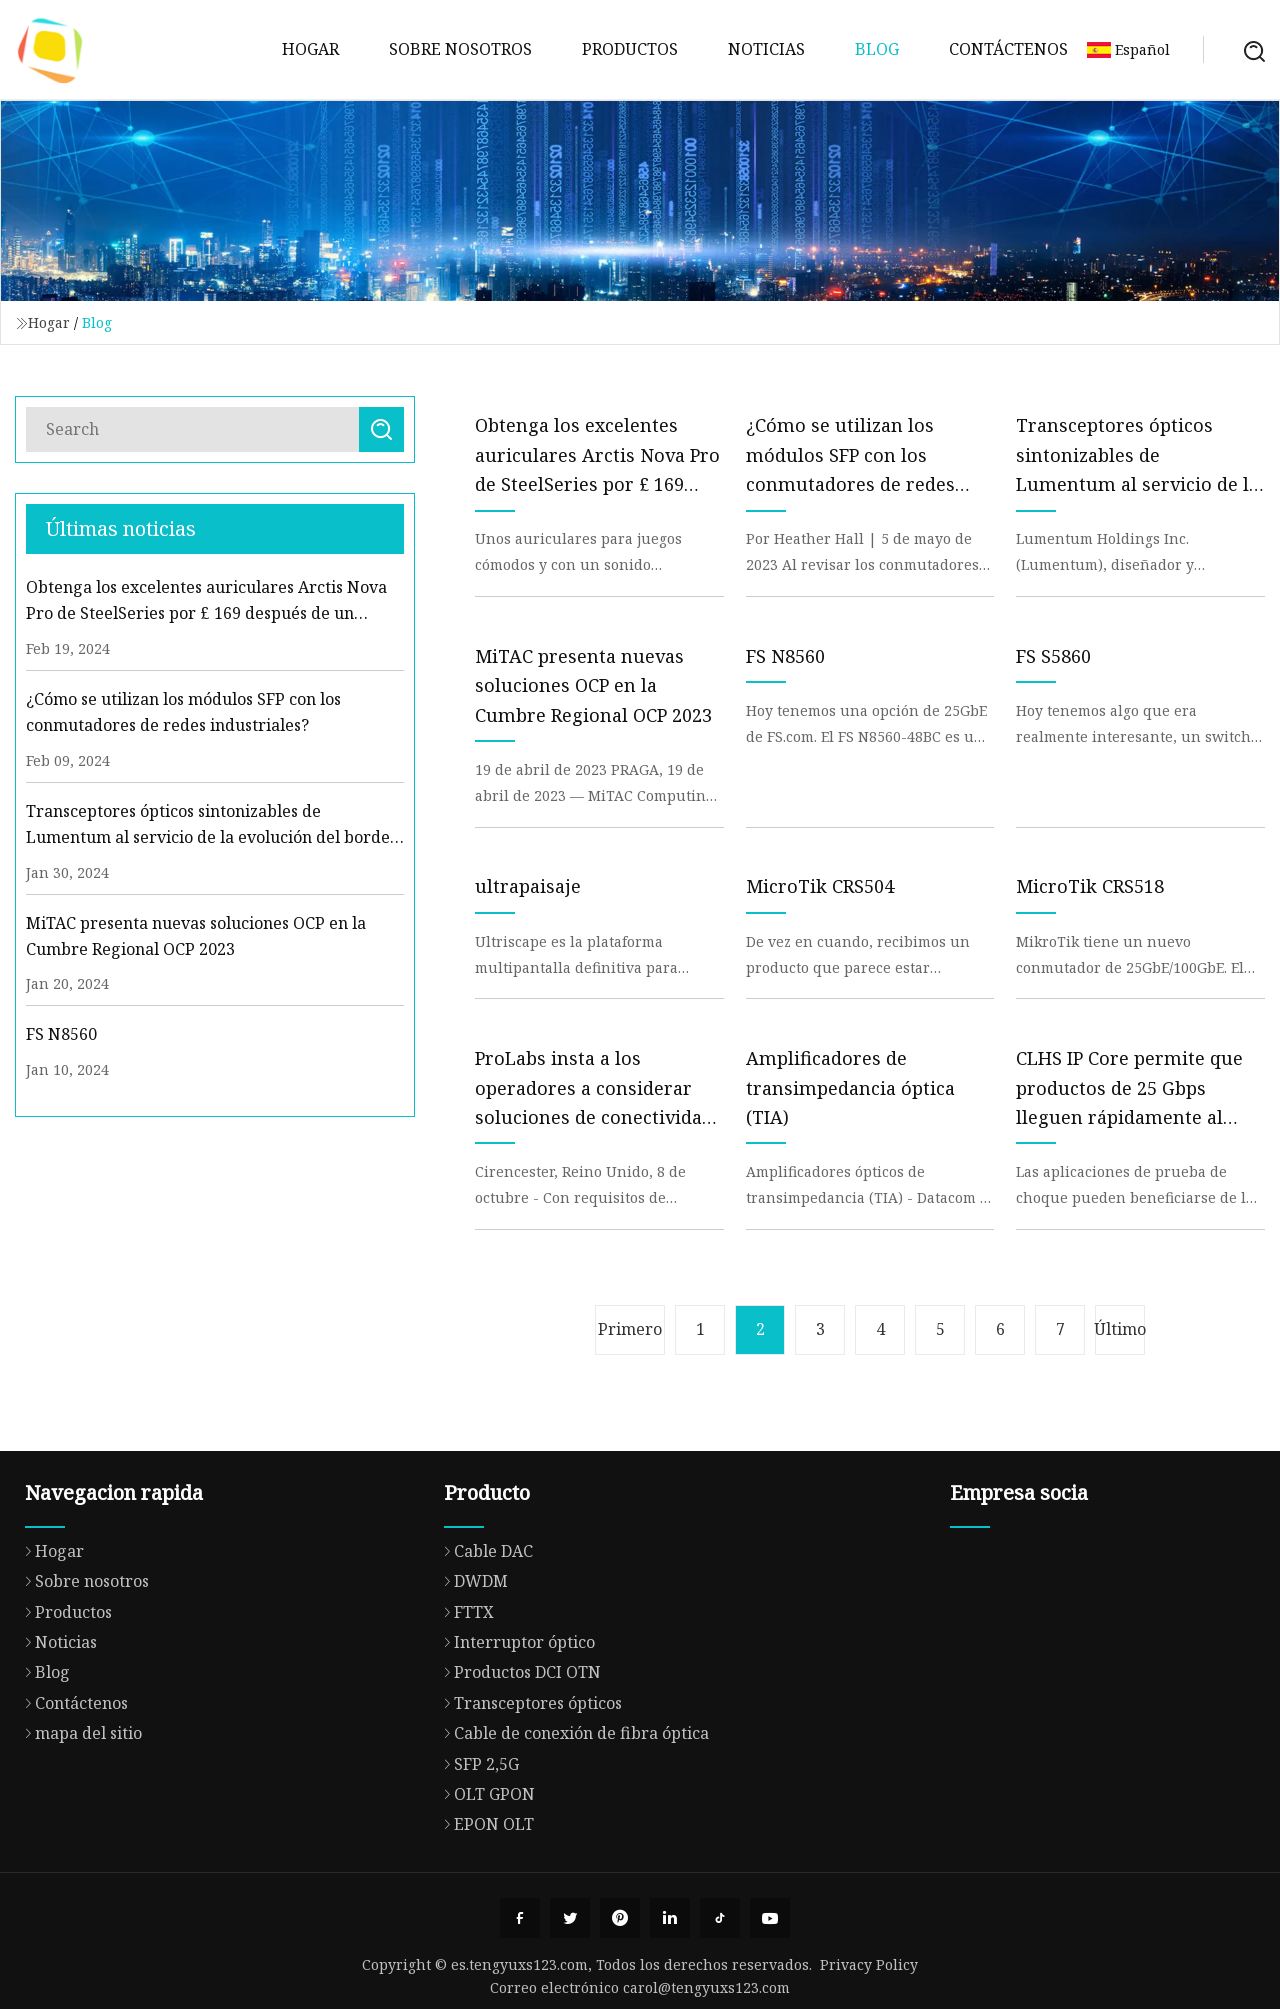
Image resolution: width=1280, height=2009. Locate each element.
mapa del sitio (78, 1807)
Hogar (310, 49)
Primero (630, 1329)
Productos (630, 49)
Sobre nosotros (460, 49)
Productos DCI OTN (517, 1750)
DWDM (471, 1659)
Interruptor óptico (514, 1720)
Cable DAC (483, 1629)
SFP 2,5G (476, 1841)
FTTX (464, 1690)
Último (1120, 1329)
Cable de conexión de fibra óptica (571, 1811)
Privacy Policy (869, 1964)
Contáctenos (1008, 49)
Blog (877, 49)
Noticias (766, 49)
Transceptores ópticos (528, 1781)
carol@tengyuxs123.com (706, 1987)
